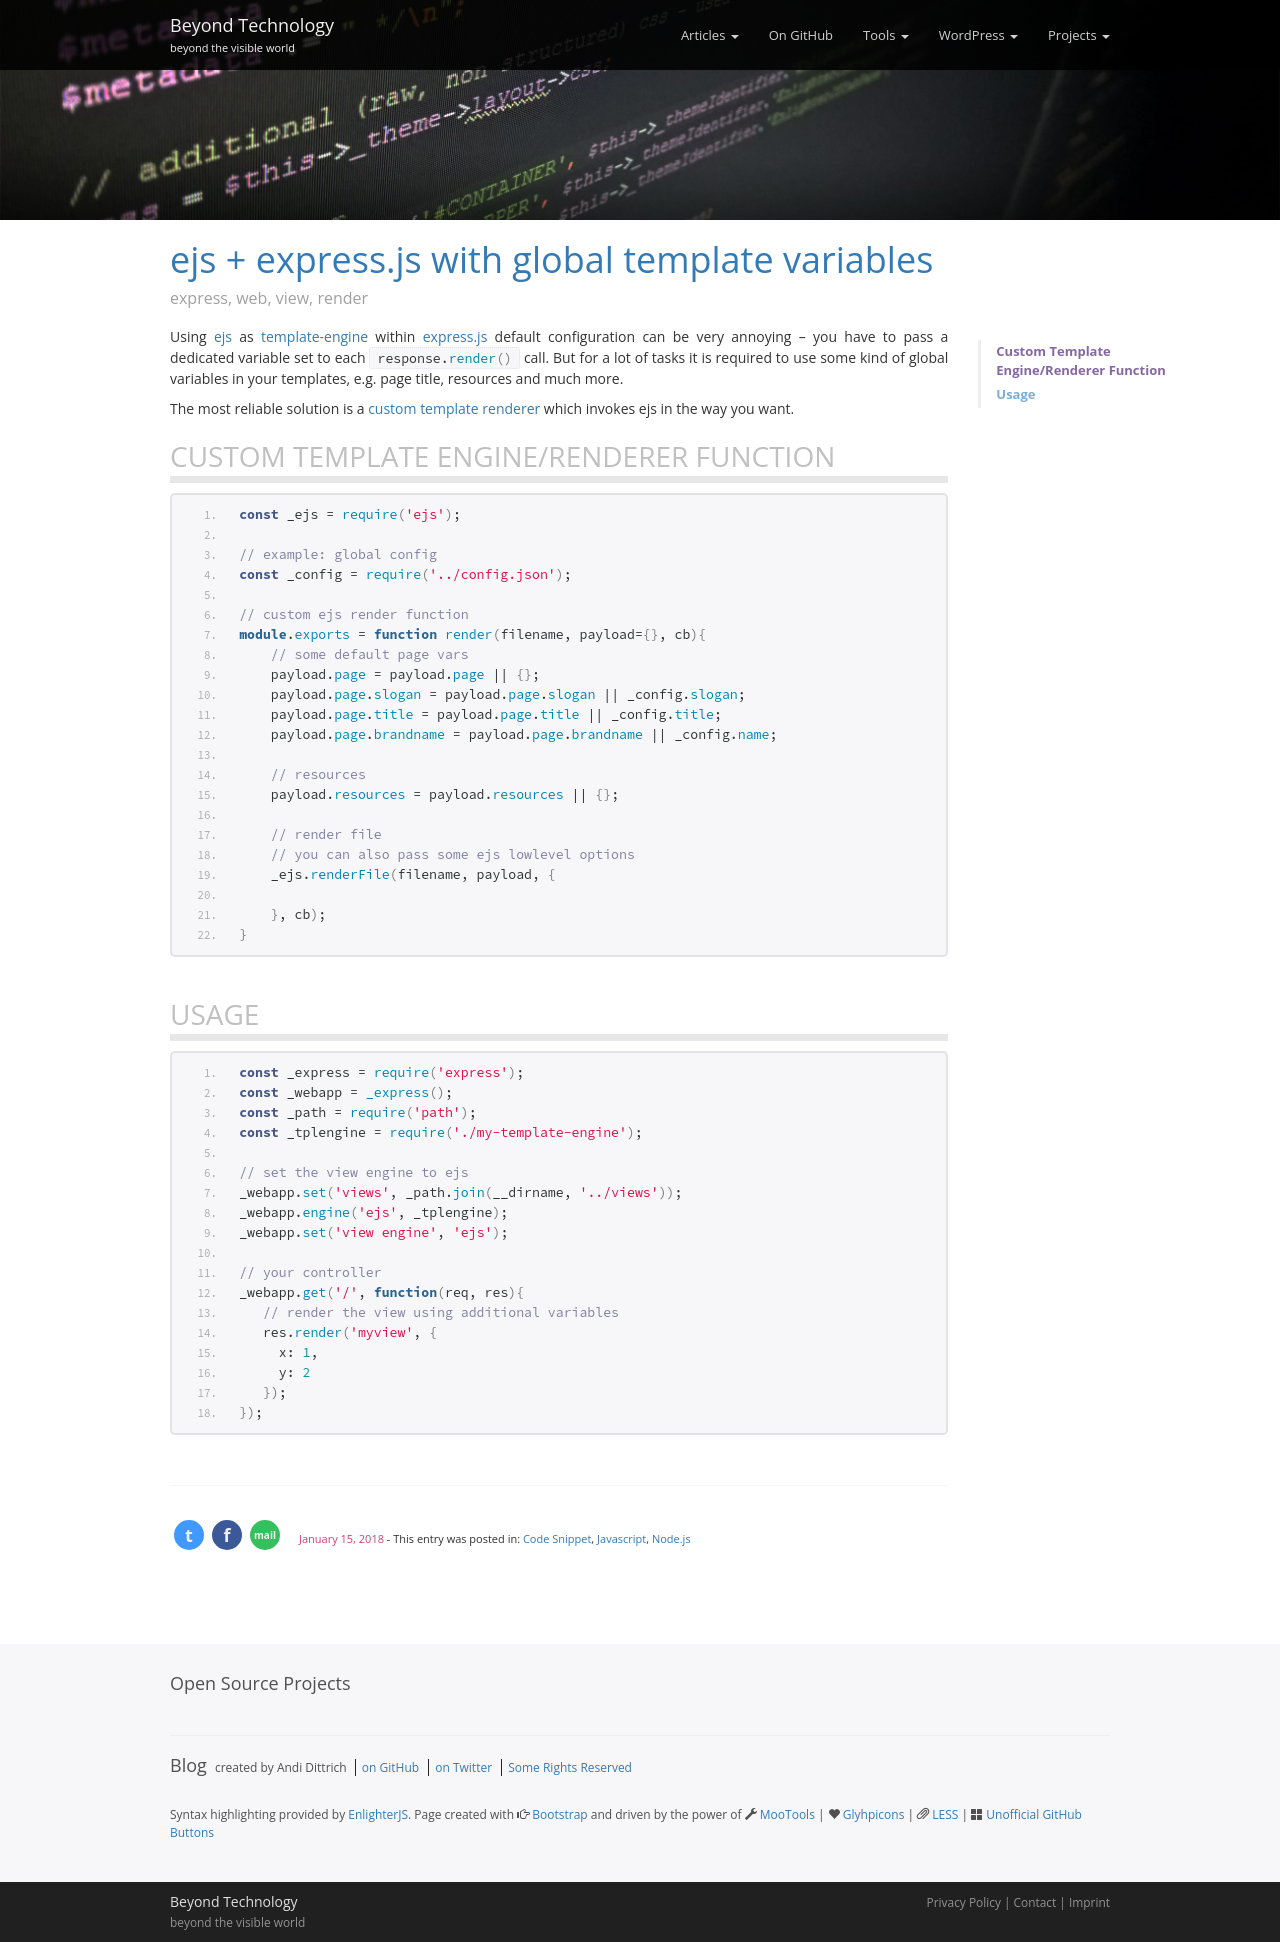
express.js (455, 336)
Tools (886, 35)
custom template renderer (454, 408)
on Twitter (463, 1767)
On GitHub (801, 35)
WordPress (978, 35)
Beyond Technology (252, 31)
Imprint (1089, 1902)
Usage (1015, 394)
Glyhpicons (874, 1814)
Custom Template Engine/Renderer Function (1080, 360)
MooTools (787, 1814)
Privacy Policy (964, 1902)
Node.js (671, 1538)
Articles (710, 35)
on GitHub (390, 1767)
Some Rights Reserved (570, 1767)
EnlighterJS (378, 1814)
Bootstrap (559, 1814)
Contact (1035, 1902)
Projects (1079, 35)
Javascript (621, 1538)
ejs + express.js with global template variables (551, 259)
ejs (223, 336)
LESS (945, 1814)
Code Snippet (557, 1538)
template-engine (314, 336)
